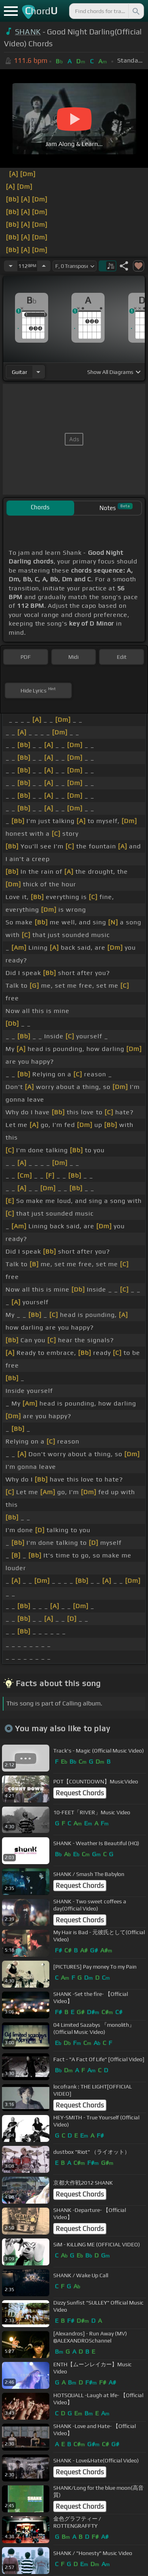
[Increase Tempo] (44, 265)
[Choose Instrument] (38, 372)
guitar (19, 372)
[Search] (135, 11)
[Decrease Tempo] (10, 265)
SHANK (28, 31)
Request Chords (80, 1793)
